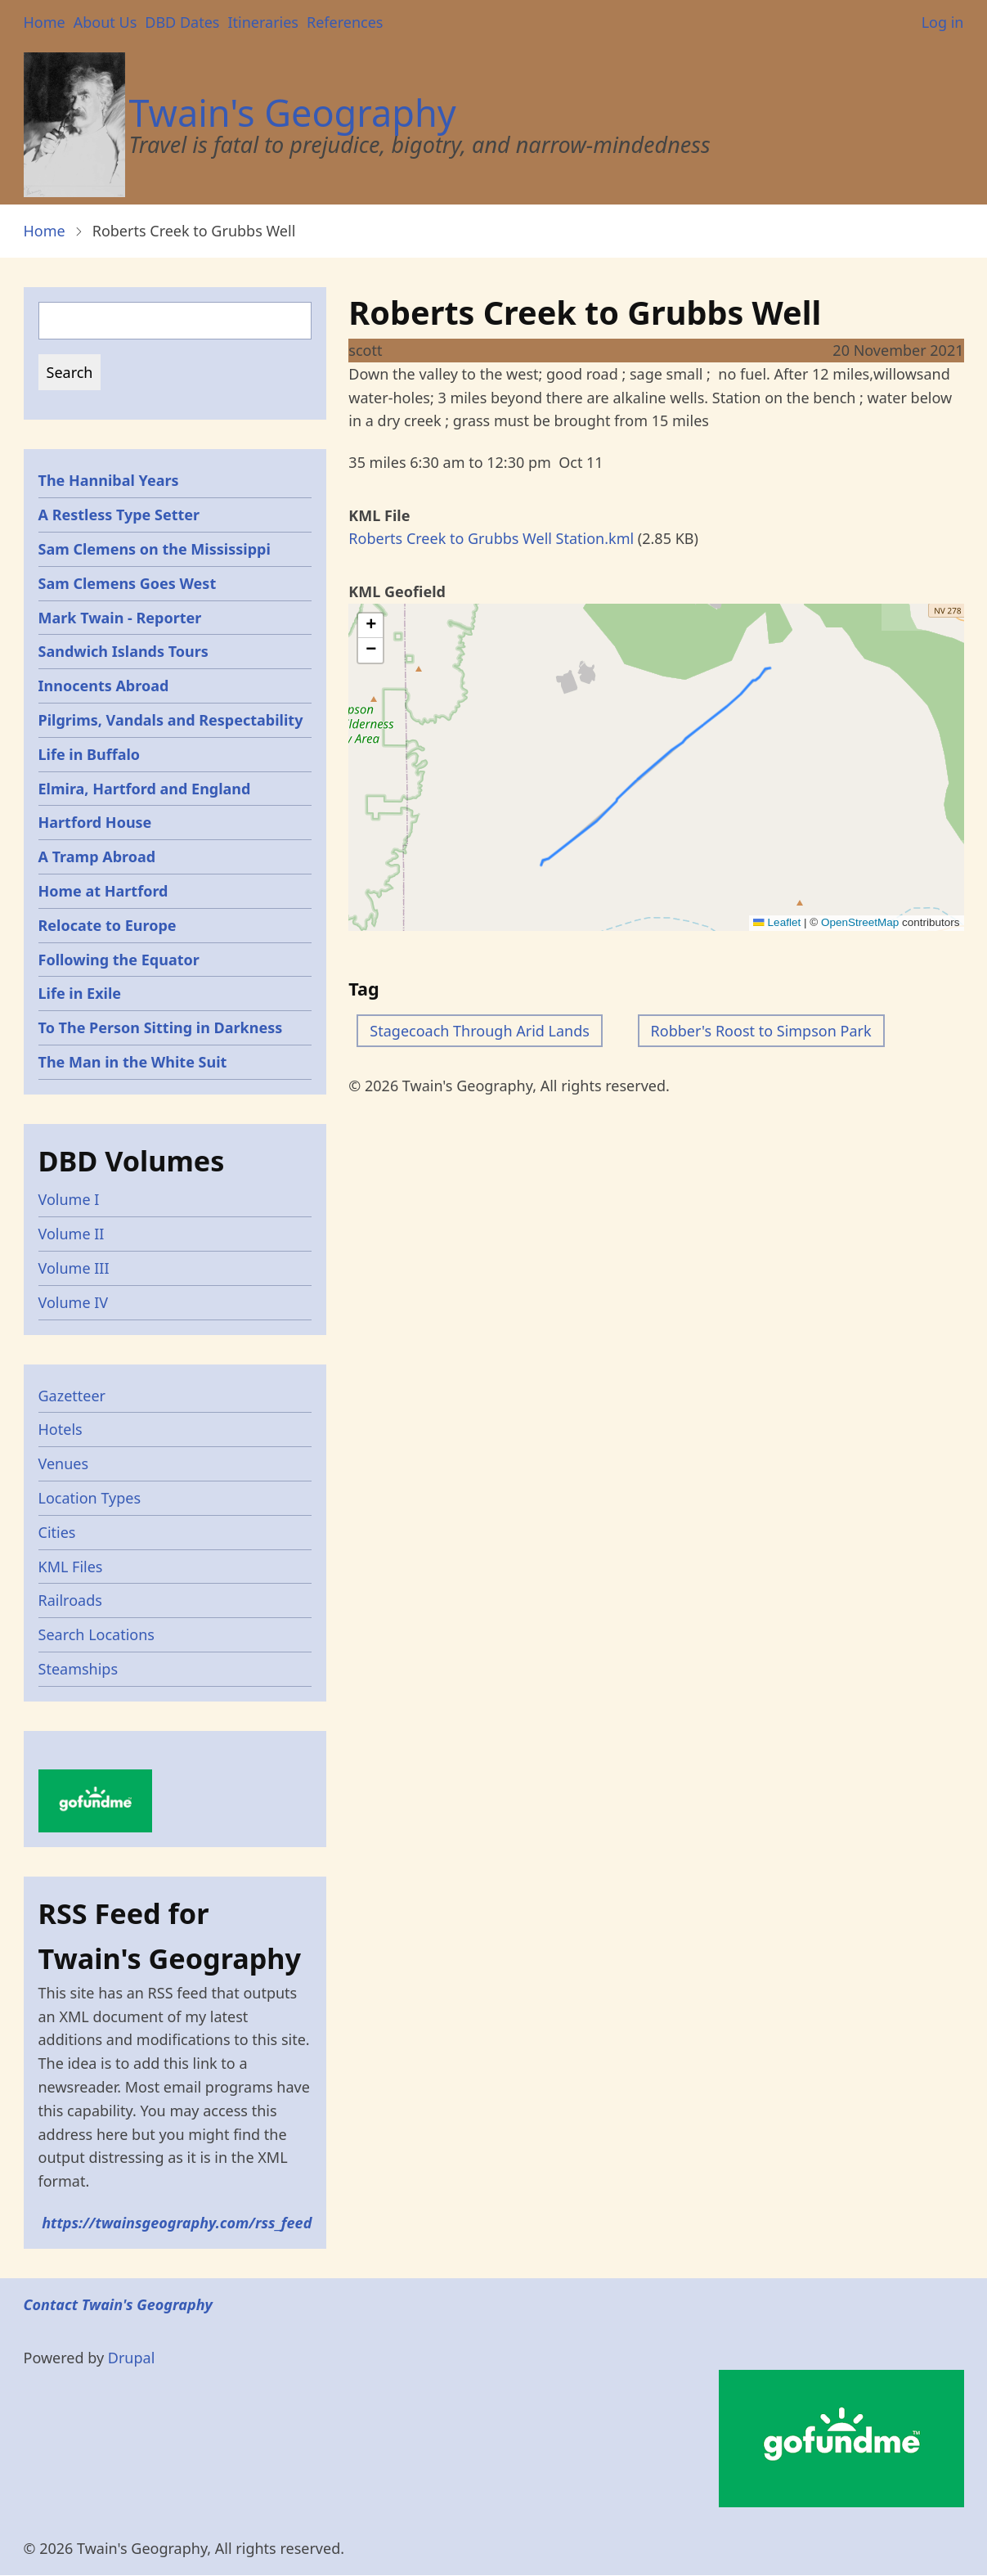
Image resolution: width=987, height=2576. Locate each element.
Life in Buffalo (89, 754)
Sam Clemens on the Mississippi (154, 549)
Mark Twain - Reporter (120, 617)
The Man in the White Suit (132, 1062)
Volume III (74, 1268)
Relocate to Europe (107, 925)
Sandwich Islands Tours (123, 651)
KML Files (70, 1566)
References (345, 22)
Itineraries (262, 22)
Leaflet (777, 922)
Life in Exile (80, 993)
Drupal (131, 2357)
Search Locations (96, 1634)
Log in (943, 22)
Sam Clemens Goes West (127, 583)
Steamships (78, 1669)
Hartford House (95, 822)
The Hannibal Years (108, 480)
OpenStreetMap (860, 922)
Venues (63, 1463)
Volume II (71, 1233)
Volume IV (73, 1302)
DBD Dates (182, 22)
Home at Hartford (103, 891)
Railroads (70, 1600)
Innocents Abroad (103, 685)
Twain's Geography (292, 112)
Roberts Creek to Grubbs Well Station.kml (491, 538)
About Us (105, 22)
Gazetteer (72, 1395)
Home (44, 22)
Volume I (69, 1199)
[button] (370, 626)
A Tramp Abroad (97, 856)
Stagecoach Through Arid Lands (480, 1031)
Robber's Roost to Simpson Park (761, 1031)
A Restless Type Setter (119, 514)
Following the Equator (119, 959)
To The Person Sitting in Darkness (160, 1027)
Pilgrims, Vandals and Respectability (170, 720)
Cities (57, 1532)
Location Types (89, 1498)
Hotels (60, 1429)
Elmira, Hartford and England (144, 788)
